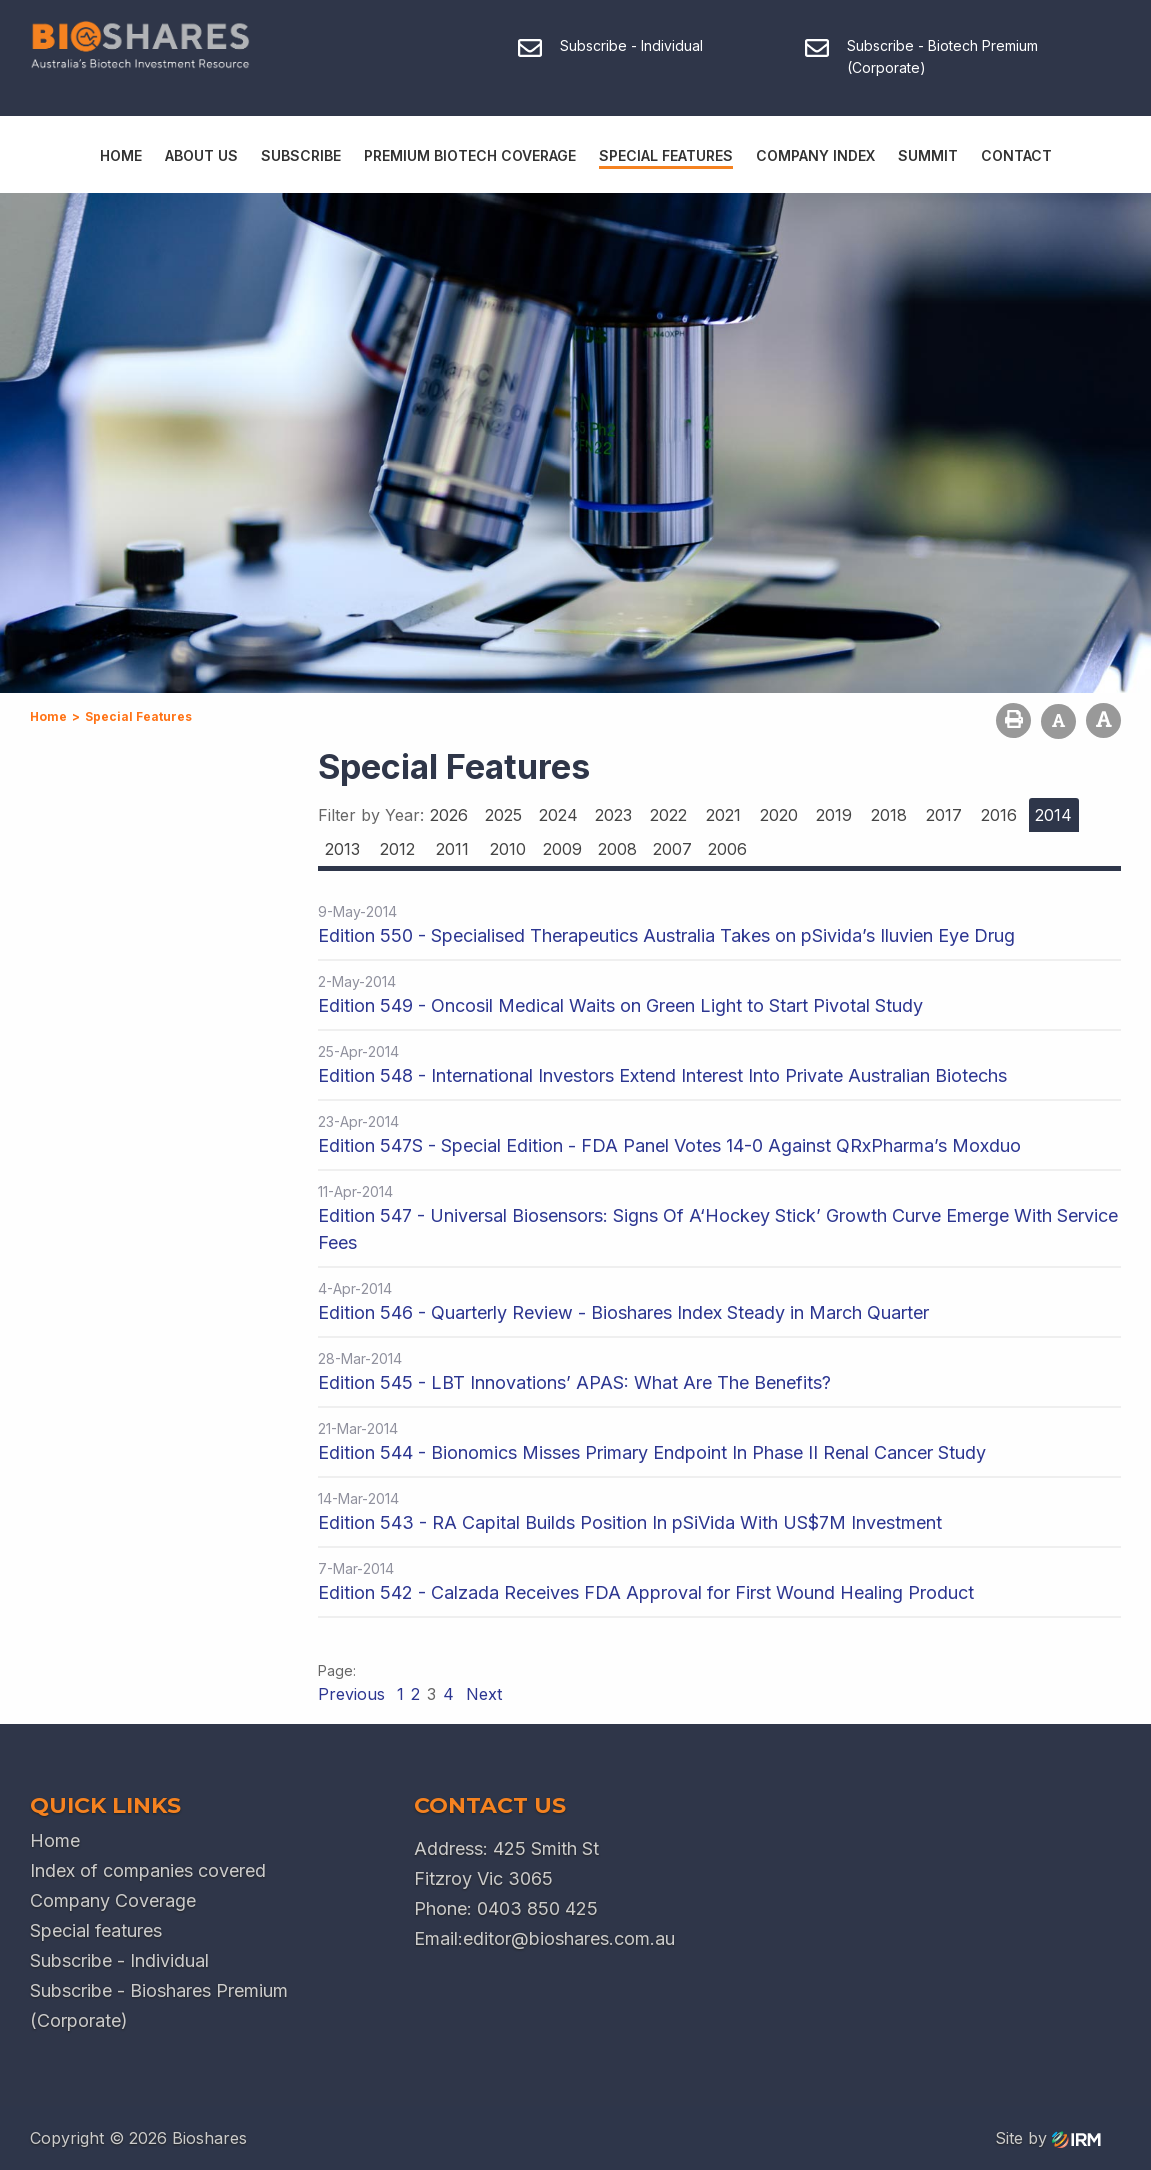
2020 (779, 815)
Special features (96, 1930)
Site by (1048, 2138)
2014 (1053, 815)
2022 (668, 815)
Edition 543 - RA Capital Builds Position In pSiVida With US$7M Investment (630, 1522)
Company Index (815, 155)
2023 (613, 815)
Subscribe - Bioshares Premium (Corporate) (159, 2005)
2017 (944, 815)
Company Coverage (113, 1900)
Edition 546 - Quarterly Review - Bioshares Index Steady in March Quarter (623, 1312)
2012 (397, 849)
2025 (503, 815)
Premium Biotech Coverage (470, 155)
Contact (1016, 155)
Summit (928, 155)
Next (481, 1694)
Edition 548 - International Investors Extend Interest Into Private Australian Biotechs (662, 1075)
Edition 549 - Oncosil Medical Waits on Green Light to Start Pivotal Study (620, 1005)
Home (121, 155)
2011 (452, 849)
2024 (558, 815)
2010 (508, 849)
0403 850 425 (537, 1908)
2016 (999, 815)
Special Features (666, 155)
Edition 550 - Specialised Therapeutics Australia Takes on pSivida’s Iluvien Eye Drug (666, 935)
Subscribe (301, 155)
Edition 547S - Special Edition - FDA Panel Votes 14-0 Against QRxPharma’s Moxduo (669, 1145)
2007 (672, 849)
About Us (201, 155)
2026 (449, 815)
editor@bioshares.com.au (569, 1938)
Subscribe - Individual (119, 1960)
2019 (834, 815)
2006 (727, 849)
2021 (723, 815)
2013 (342, 849)
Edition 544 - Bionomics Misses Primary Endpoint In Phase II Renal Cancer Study (652, 1452)
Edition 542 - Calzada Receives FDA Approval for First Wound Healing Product (646, 1592)
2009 (562, 849)
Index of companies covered (148, 1870)
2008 (617, 849)
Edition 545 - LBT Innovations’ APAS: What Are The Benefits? (574, 1382)
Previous (354, 1694)
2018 (889, 815)
